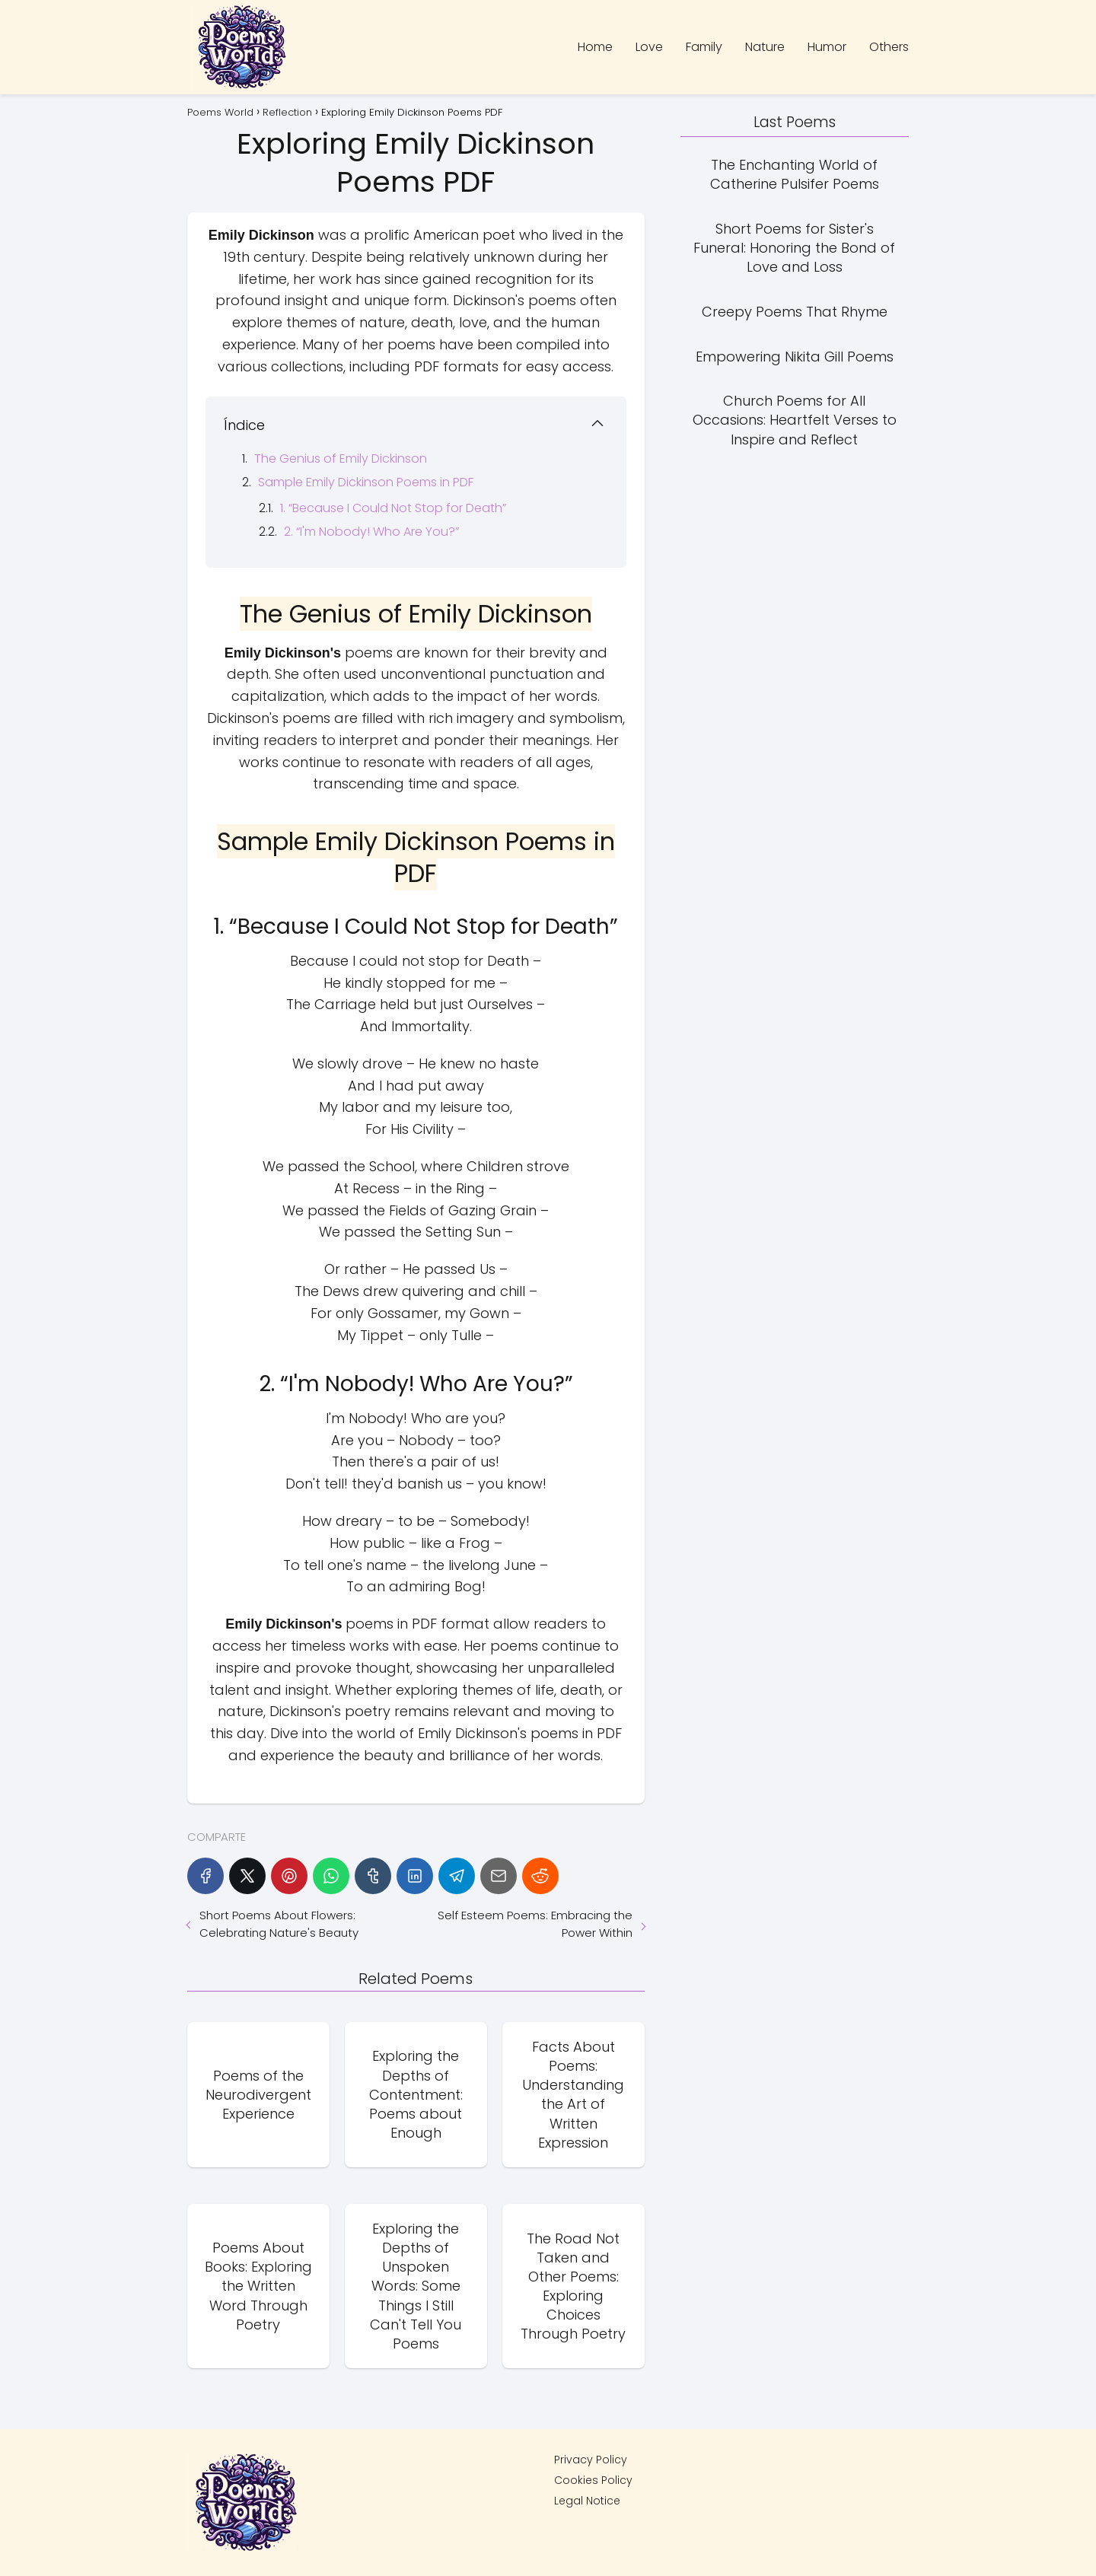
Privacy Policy (590, 2459)
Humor (827, 47)
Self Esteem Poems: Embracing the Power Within (535, 1924)
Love (649, 47)
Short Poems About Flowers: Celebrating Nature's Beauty (278, 1924)
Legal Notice (587, 2500)
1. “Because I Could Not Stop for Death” (393, 508)
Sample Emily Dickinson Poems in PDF (365, 482)
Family (704, 47)
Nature (765, 47)
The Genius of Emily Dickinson (340, 458)
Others (889, 47)
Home (595, 47)
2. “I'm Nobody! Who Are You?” (371, 531)
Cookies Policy (593, 2480)
